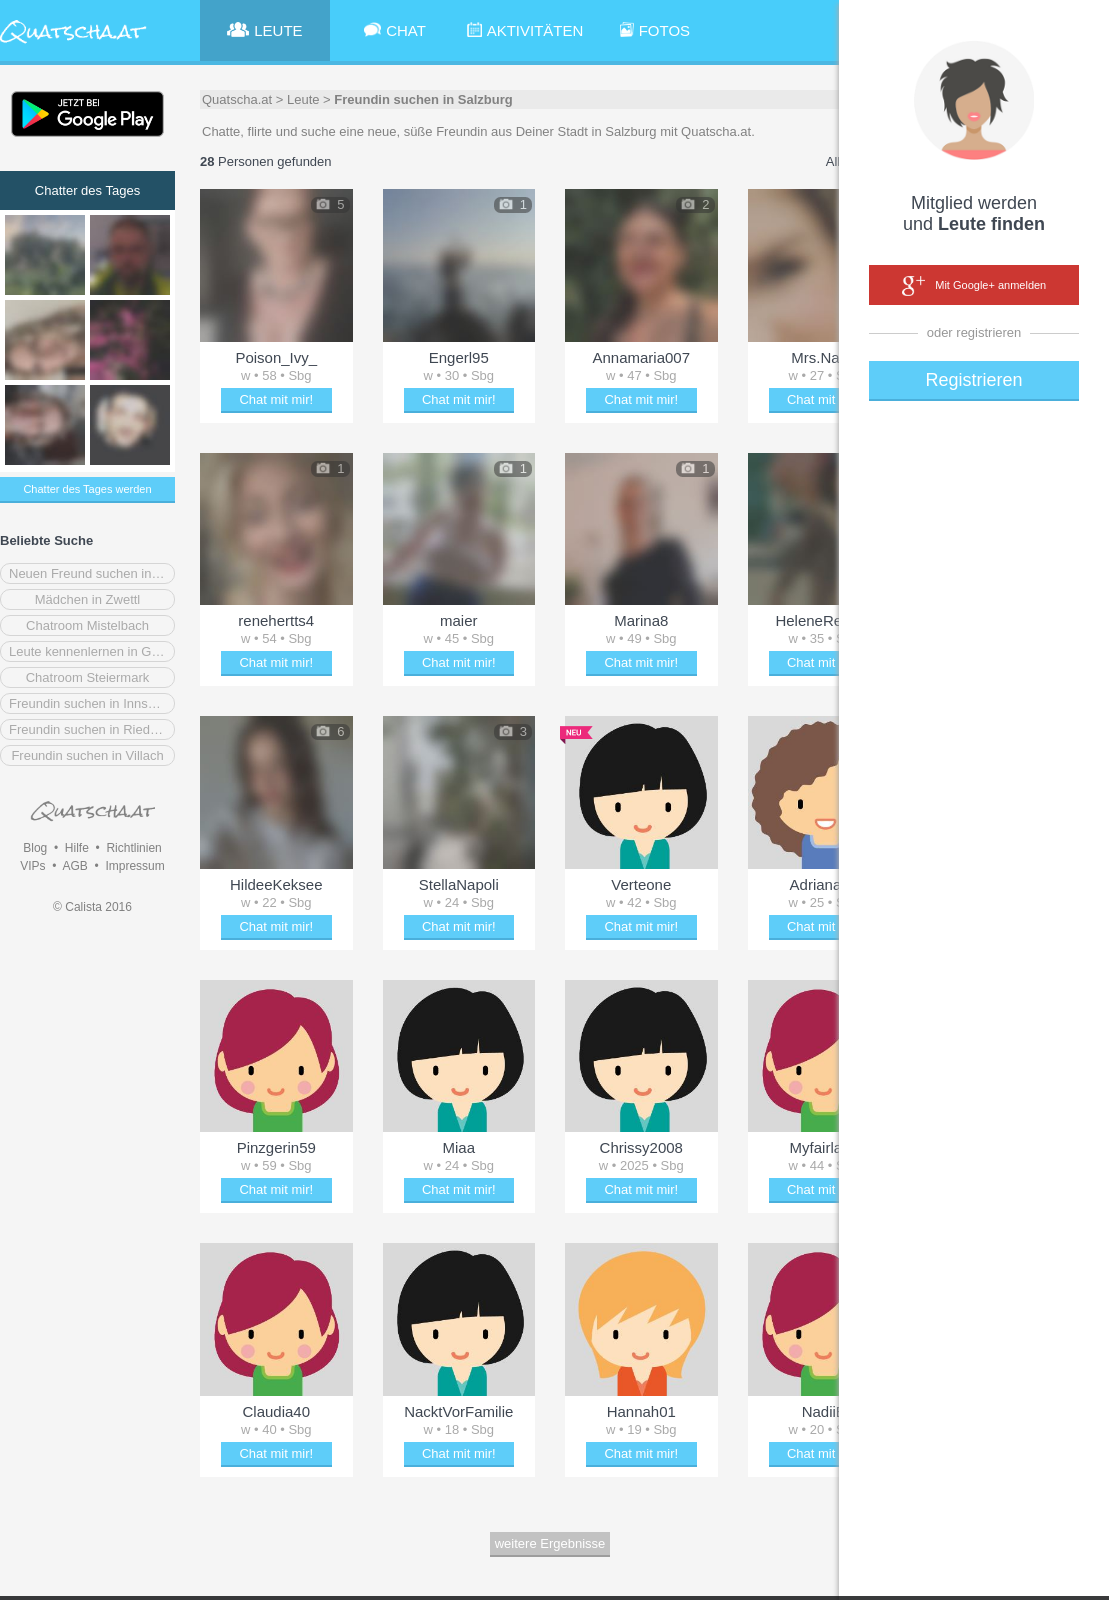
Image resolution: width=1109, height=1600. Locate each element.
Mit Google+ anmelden (974, 286)
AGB (74, 866)
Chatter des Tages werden (87, 489)
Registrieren (973, 380)
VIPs (32, 866)
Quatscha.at (237, 99)
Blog (35, 848)
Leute (303, 99)
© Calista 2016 (92, 907)
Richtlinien (133, 848)
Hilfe (77, 848)
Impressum (134, 866)
